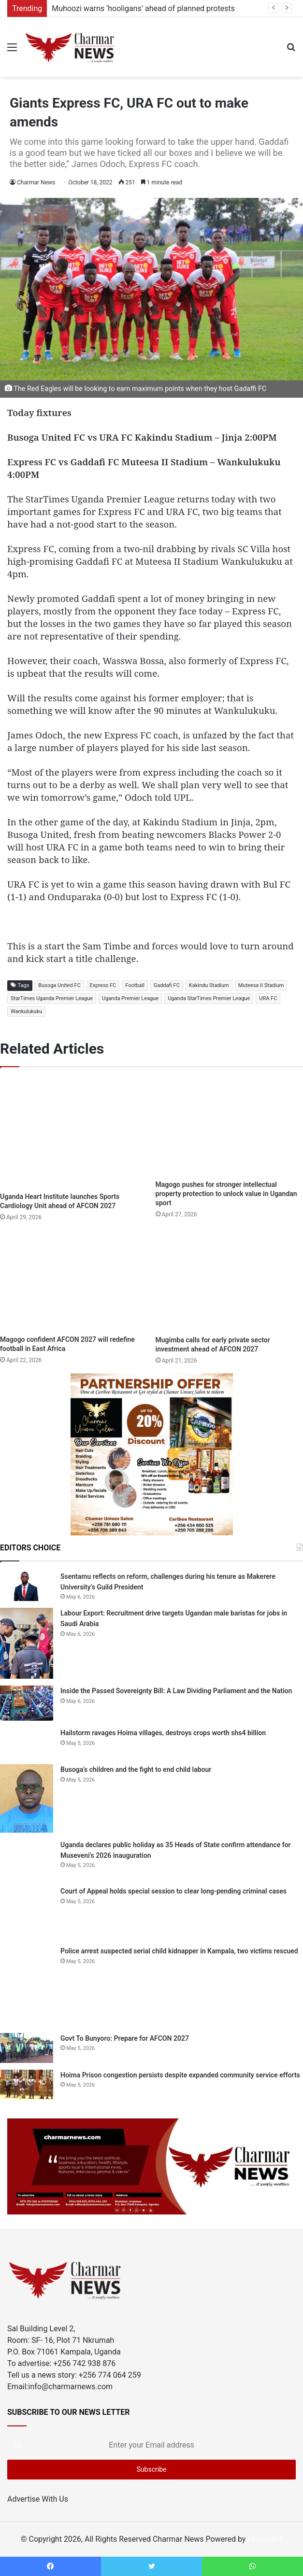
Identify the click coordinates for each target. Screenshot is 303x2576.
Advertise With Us (37, 2499)
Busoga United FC (59, 985)
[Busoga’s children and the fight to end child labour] (26, 1798)
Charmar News (36, 182)
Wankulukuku (26, 1011)
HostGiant (264, 2539)
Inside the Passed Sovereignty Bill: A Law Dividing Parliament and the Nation (176, 1691)
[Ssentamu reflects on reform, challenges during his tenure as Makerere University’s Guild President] (26, 1586)
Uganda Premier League (130, 998)
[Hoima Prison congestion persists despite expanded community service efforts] (26, 2085)
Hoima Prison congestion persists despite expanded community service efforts (180, 2075)
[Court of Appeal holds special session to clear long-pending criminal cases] (26, 1912)
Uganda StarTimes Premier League (209, 998)
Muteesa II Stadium (261, 985)
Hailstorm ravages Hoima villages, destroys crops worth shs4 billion (163, 1733)
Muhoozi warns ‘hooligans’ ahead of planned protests (143, 8)
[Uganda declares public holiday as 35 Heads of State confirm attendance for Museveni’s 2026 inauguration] (26, 1859)
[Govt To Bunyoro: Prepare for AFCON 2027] (26, 2048)
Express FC (103, 985)
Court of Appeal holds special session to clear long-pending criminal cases (173, 1891)
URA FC (268, 998)
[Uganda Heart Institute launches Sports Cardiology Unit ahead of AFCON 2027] (74, 1132)
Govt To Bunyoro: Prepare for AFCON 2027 (124, 2038)
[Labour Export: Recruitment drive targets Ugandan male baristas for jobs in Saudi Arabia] (26, 1643)
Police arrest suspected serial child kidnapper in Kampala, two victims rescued (179, 1951)
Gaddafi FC (167, 985)
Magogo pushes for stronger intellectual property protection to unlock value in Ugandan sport (226, 1194)
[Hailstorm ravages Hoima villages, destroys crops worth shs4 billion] (26, 1742)
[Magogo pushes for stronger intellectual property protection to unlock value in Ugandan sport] (229, 1126)
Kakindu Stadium (209, 985)
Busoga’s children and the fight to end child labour (135, 1769)
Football (134, 985)
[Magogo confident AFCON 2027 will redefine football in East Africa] (74, 1281)
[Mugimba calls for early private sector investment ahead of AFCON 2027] (229, 1281)
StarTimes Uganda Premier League (52, 998)
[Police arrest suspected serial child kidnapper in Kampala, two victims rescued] (26, 1986)
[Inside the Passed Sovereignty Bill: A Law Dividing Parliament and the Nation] (26, 1703)
